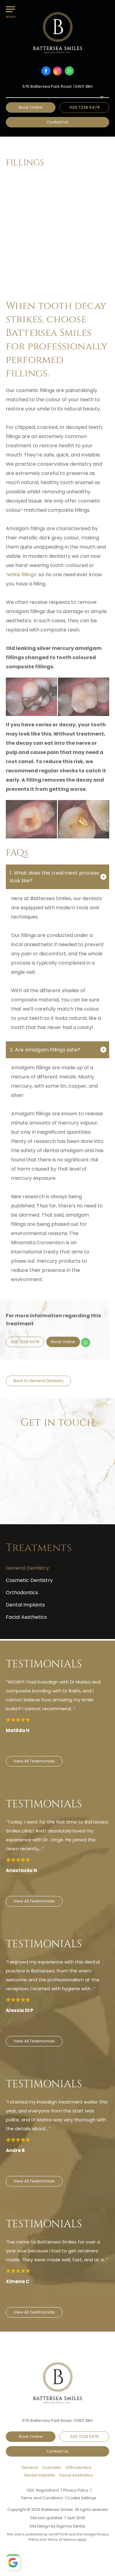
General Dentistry (46, 1381)
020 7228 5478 (84, 107)
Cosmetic (51, 2467)
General (29, 2467)
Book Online (31, 107)
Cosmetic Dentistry (29, 1580)
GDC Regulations (43, 2490)
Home (12, 175)
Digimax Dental (70, 2526)
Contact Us (57, 122)
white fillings (21, 574)
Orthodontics (22, 1592)
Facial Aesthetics (26, 1617)
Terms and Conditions (42, 2497)
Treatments (34, 175)
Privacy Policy (75, 2490)
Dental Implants (25, 1604)
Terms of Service (61, 2539)
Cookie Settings (81, 2497)
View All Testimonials (34, 1761)
